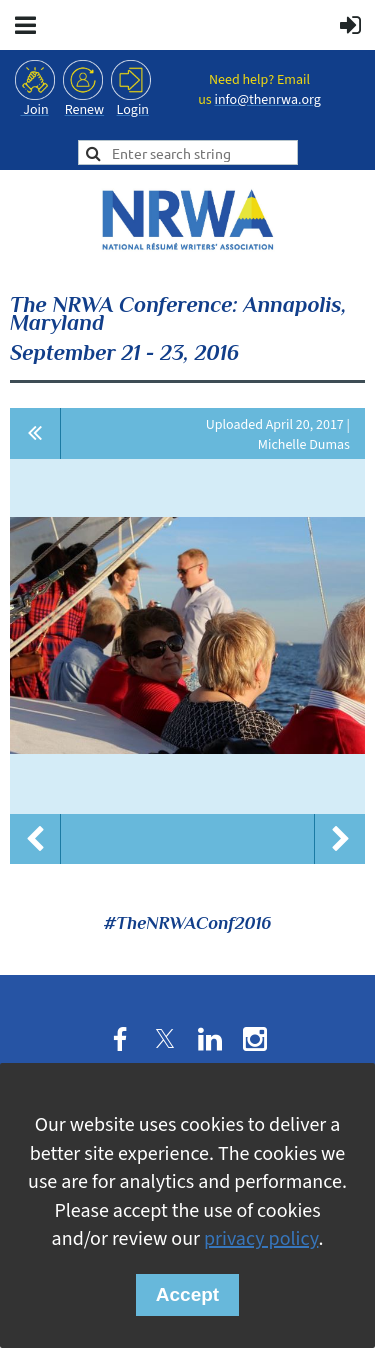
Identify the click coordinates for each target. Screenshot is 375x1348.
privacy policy (261, 1239)
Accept (187, 1294)
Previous (35, 839)
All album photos (35, 433)
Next (340, 839)
